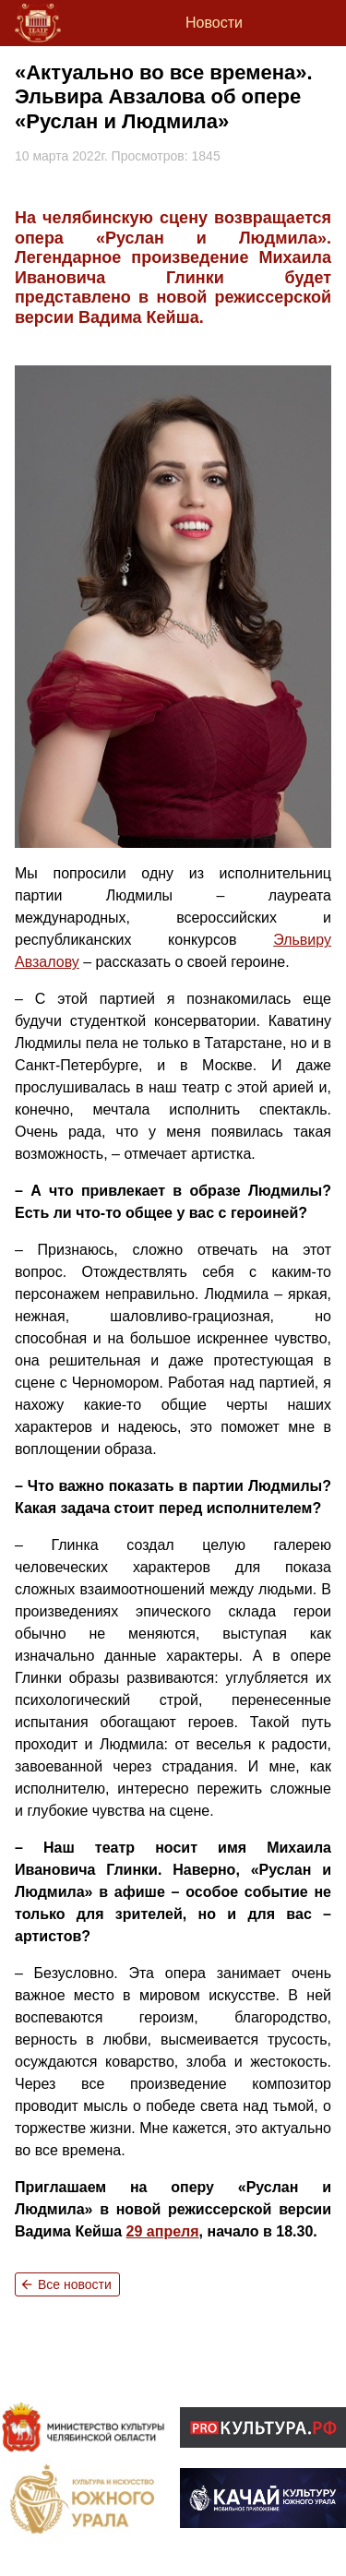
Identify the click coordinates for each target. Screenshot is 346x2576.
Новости (214, 22)
